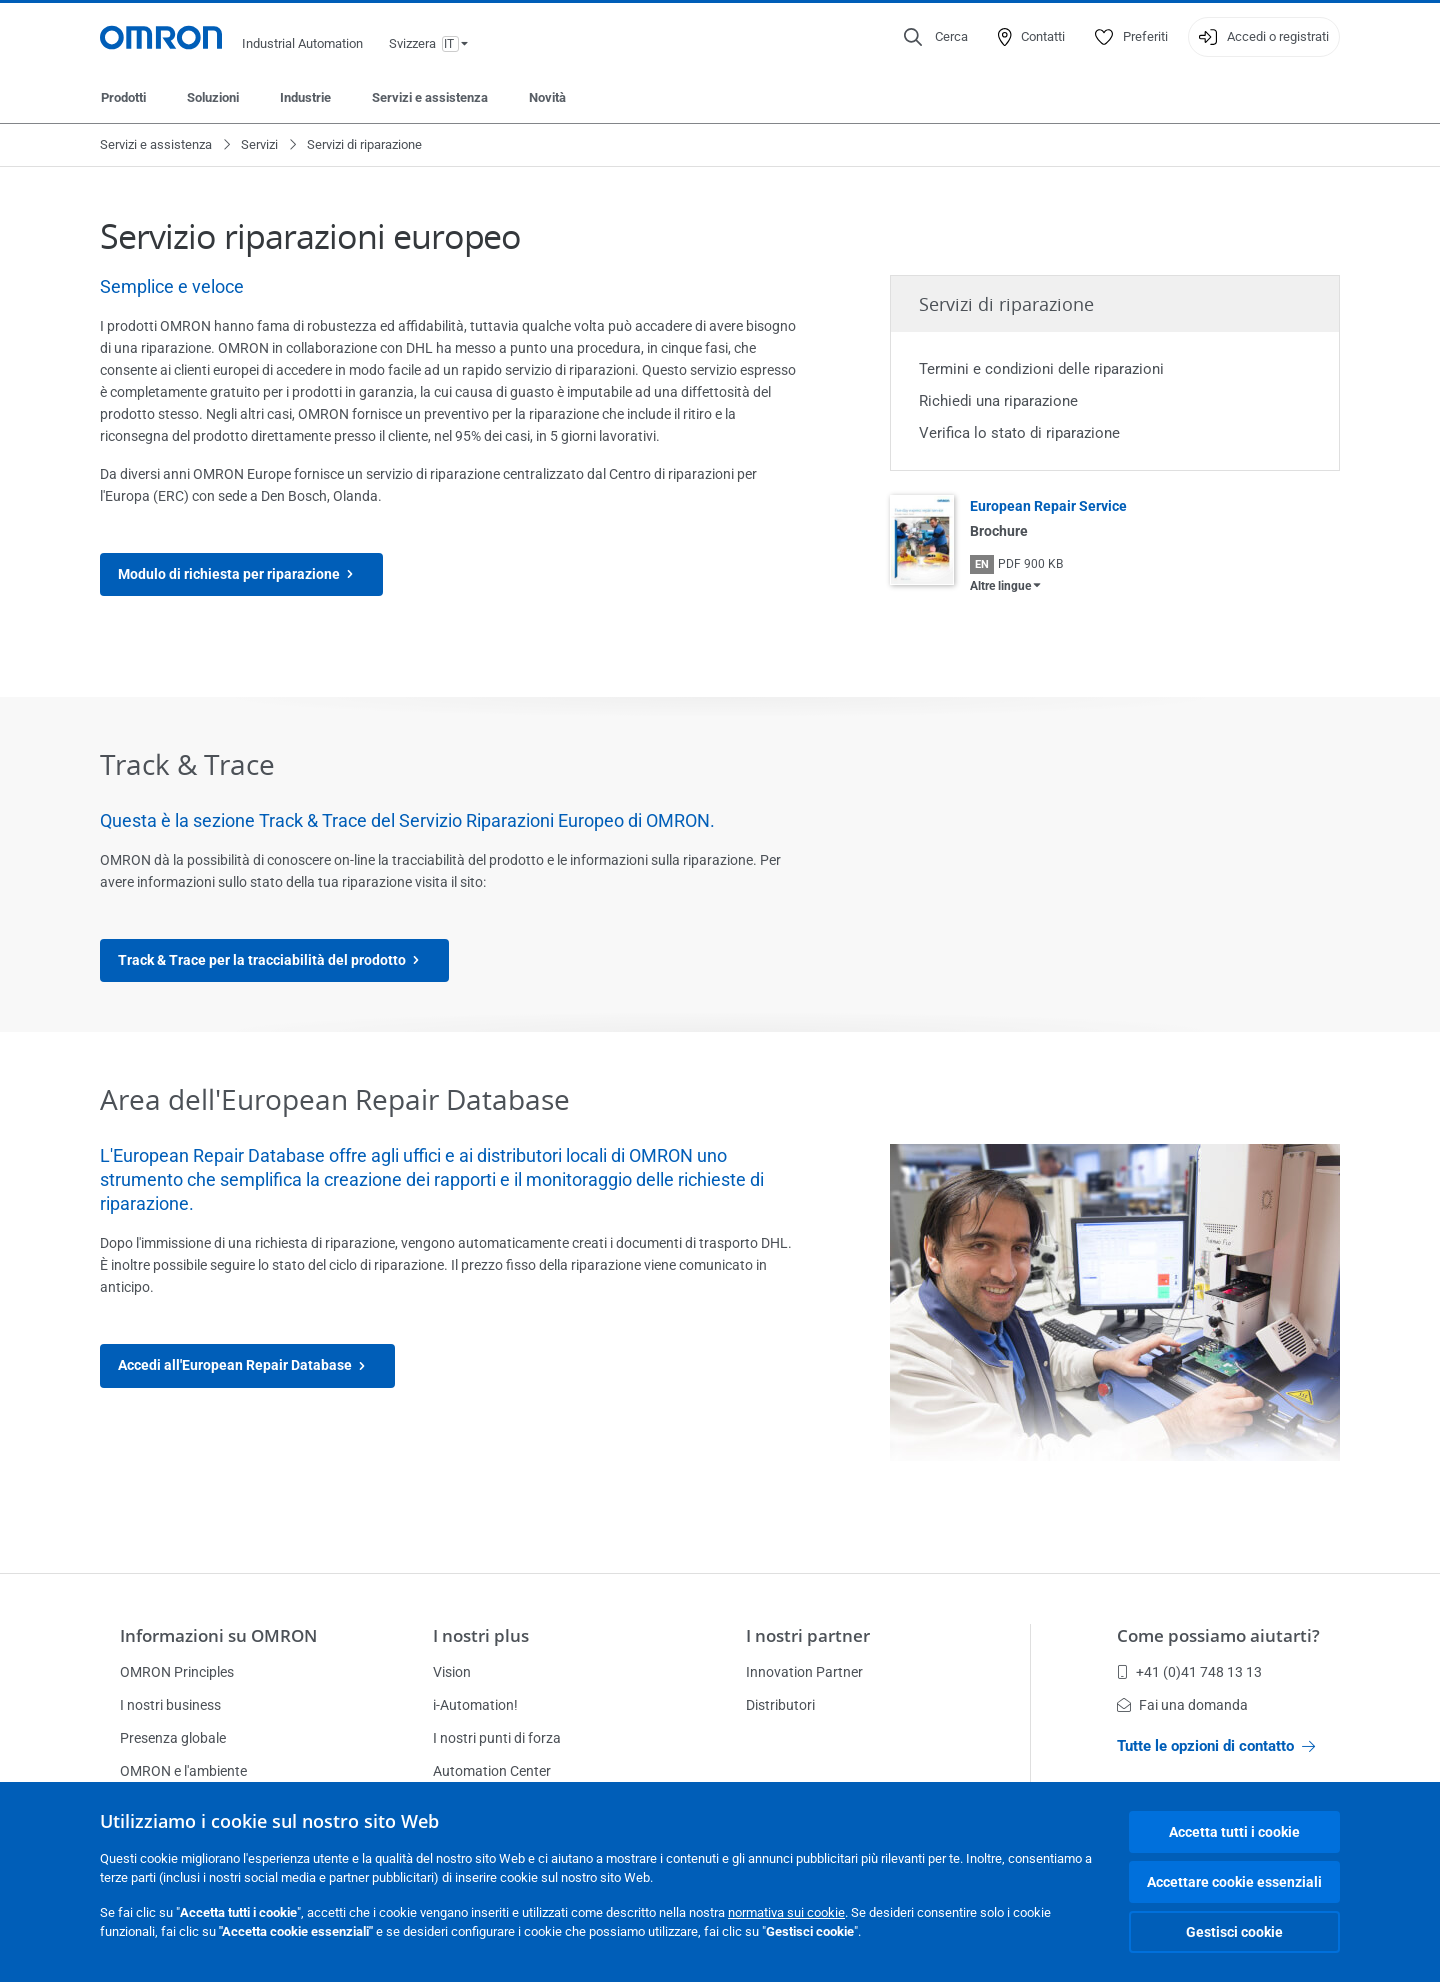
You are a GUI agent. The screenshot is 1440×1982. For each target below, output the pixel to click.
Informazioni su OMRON (218, 1635)
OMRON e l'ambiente (183, 1771)
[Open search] (936, 37)
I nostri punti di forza (497, 1738)
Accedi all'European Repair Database (247, 1365)
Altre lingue (1000, 586)
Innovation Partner (804, 1672)
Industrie (305, 97)
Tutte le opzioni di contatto (1216, 1746)
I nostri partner (808, 1635)
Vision (452, 1672)
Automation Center (492, 1771)
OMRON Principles (177, 1672)
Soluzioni (213, 97)
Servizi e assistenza (430, 97)
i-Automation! (475, 1705)
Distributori (780, 1705)
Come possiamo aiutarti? (1218, 1635)
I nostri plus (481, 1635)
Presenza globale (173, 1738)
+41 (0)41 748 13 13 (1189, 1672)
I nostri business (170, 1705)
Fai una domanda (1182, 1705)
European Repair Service (1048, 506)
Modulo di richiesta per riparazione (241, 574)
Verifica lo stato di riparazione (1019, 433)
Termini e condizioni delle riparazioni (1041, 369)
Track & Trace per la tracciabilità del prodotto (274, 960)
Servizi (259, 144)
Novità (547, 97)
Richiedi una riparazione (998, 401)
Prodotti (123, 97)
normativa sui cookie (786, 1912)
